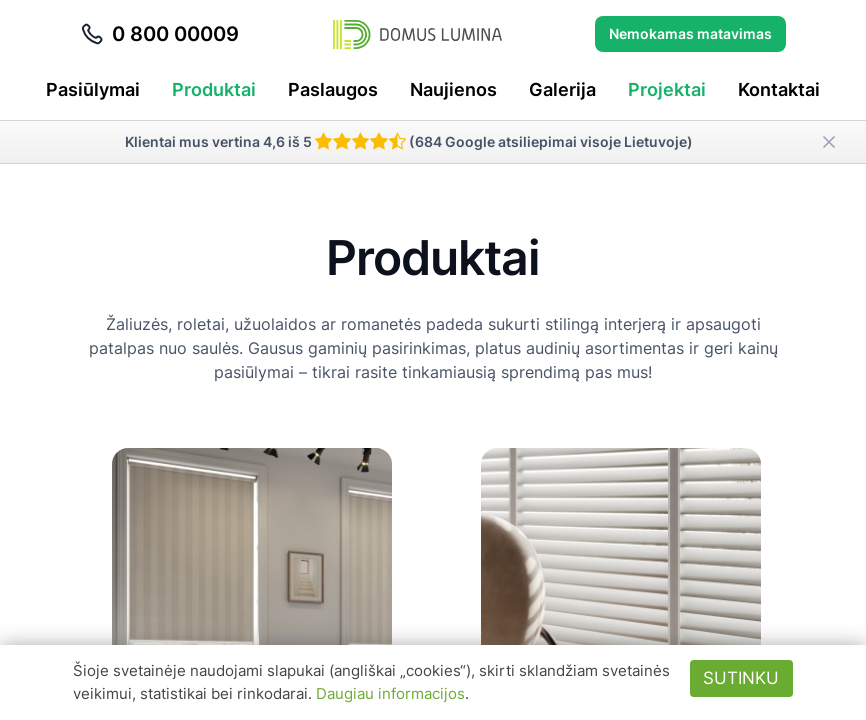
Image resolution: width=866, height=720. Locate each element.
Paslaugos (333, 89)
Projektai (667, 89)
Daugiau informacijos (390, 693)
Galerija (562, 89)
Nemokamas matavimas (690, 33)
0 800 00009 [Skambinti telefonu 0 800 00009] (159, 34)
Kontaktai (779, 89)
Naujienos (453, 89)
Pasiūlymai (93, 89)
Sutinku (741, 678)
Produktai (214, 89)
